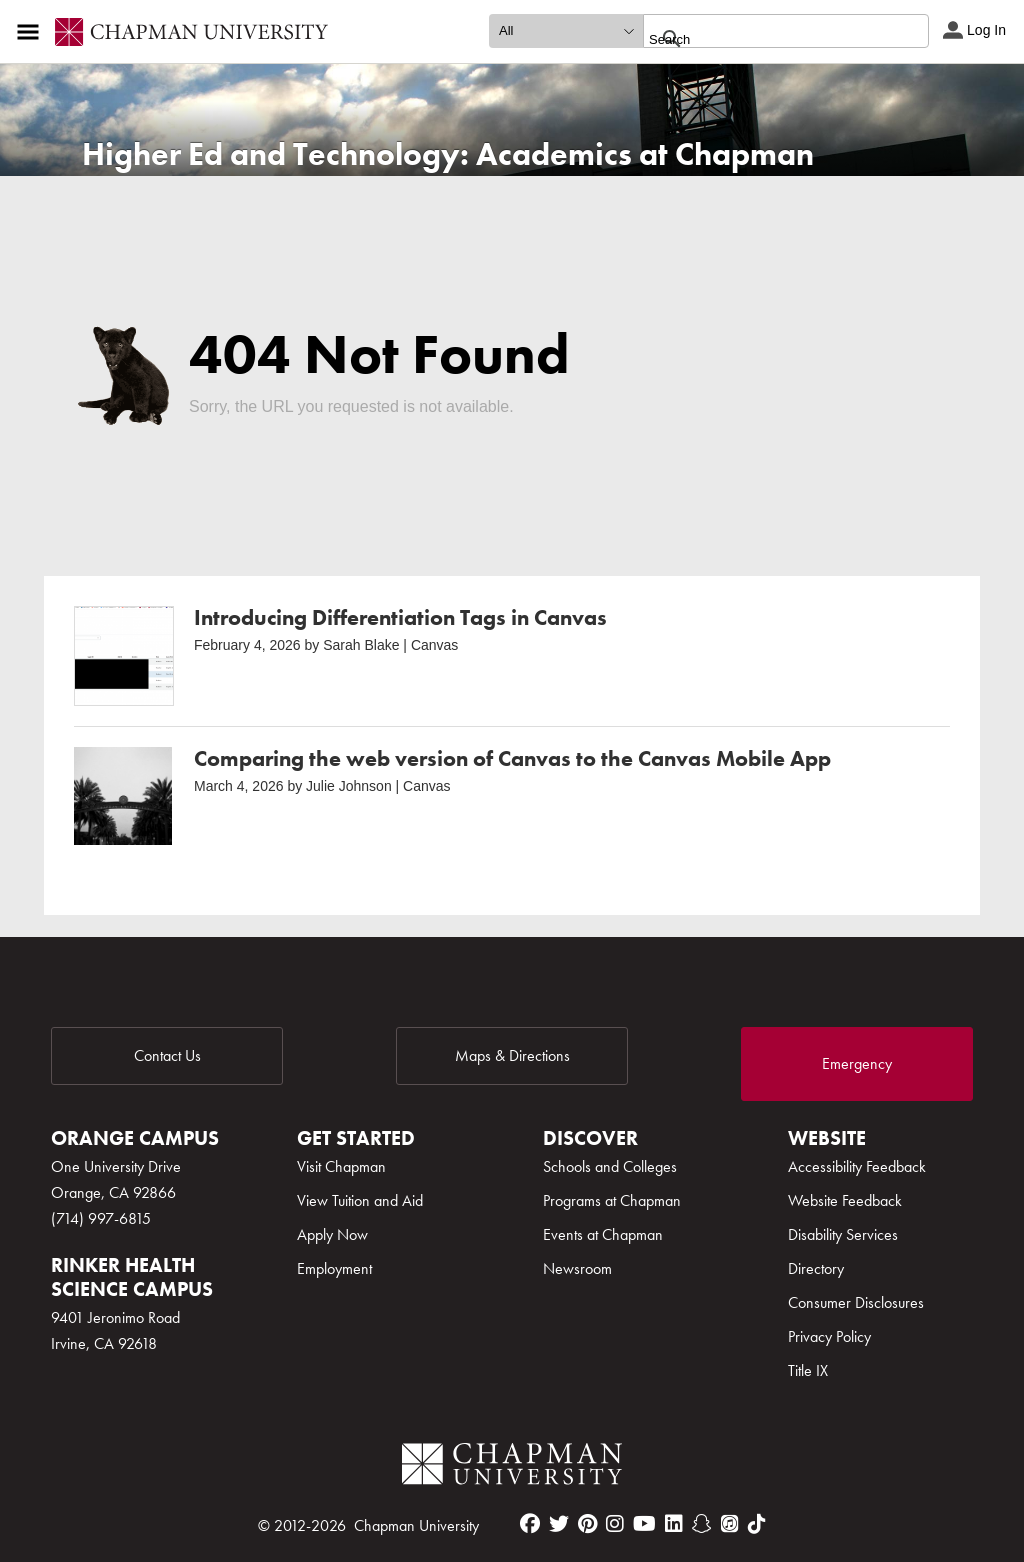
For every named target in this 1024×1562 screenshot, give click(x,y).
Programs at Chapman (612, 1200)
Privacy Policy (829, 1336)
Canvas (434, 645)
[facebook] (530, 1524)
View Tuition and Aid (360, 1200)
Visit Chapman (341, 1166)
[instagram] (615, 1524)
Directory (816, 1268)
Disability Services (843, 1234)
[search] (764, 39)
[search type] (566, 31)
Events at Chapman (603, 1234)
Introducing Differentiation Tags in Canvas (400, 617)
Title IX (808, 1370)
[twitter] (559, 1524)
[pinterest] (587, 1524)
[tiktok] (757, 1524)
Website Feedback (845, 1200)
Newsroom (577, 1268)
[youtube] (644, 1524)
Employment (334, 1268)
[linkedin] (674, 1524)
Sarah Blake (361, 645)
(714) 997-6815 (101, 1218)
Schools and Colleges (610, 1166)
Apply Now (332, 1234)
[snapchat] (702, 1524)
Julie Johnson (349, 786)
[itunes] (730, 1524)
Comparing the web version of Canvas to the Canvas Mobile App (512, 758)
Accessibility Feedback (857, 1166)
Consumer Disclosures (856, 1302)
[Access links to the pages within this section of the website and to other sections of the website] (32, 32)
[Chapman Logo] (512, 1467)
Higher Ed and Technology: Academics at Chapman (448, 154)
